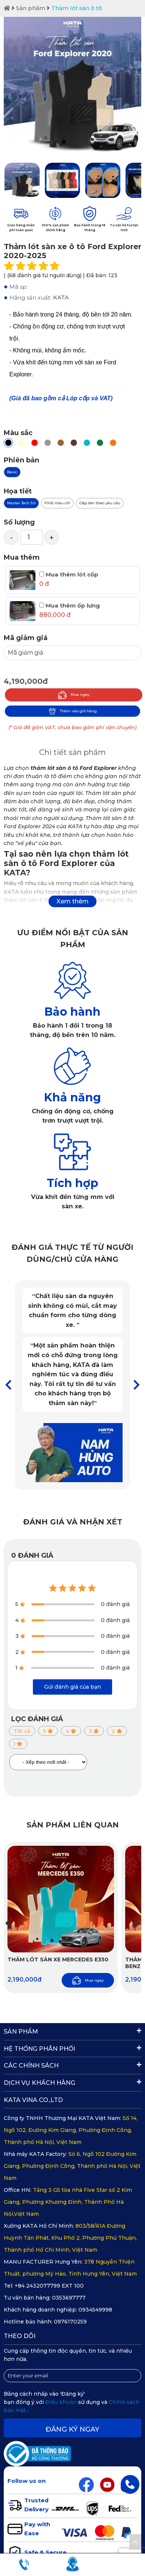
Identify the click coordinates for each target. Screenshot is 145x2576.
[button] (136, 1384)
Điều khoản (61, 2402)
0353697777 (69, 2297)
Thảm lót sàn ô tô (76, 8)
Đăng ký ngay (72, 2429)
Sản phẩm (30, 8)
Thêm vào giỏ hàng (73, 711)
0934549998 (95, 2309)
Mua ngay (74, 695)
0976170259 (70, 2321)
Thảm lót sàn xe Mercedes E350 (57, 1959)
